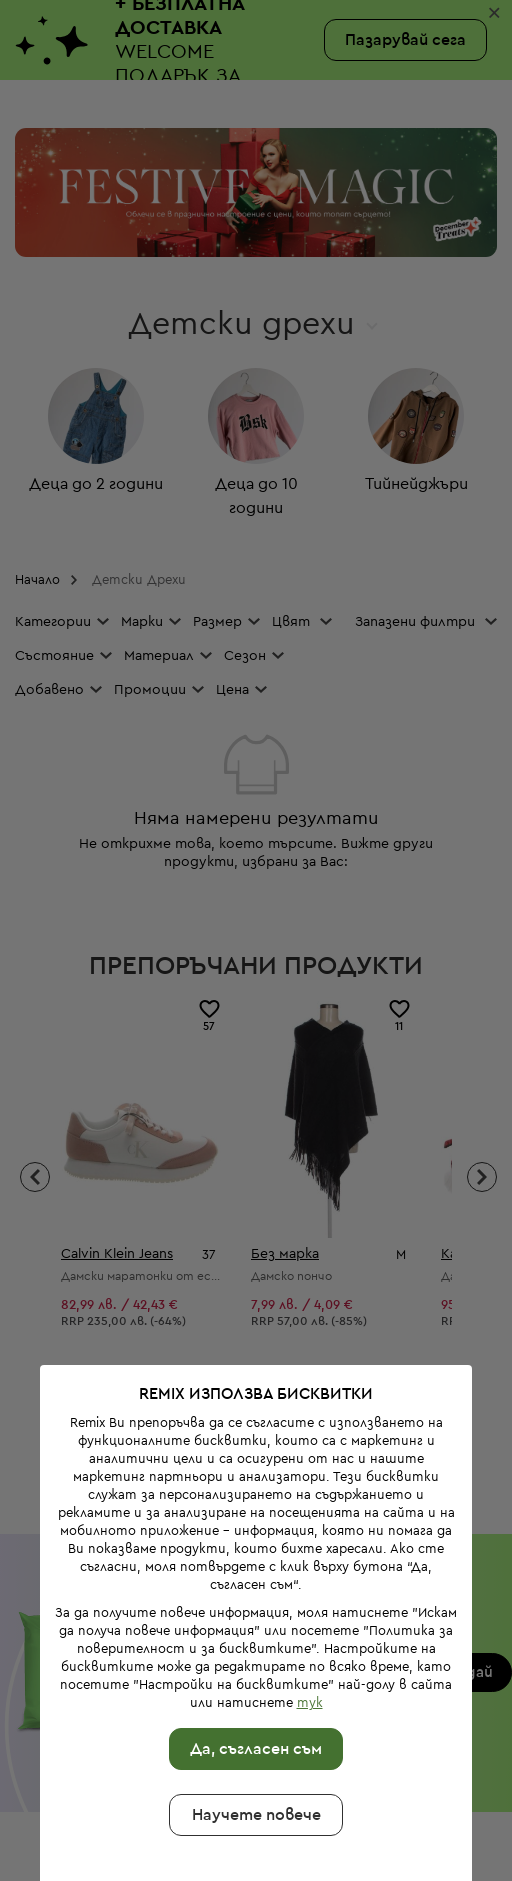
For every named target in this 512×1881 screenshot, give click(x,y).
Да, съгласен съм (253, 1654)
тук (306, 1607)
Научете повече (252, 1720)
